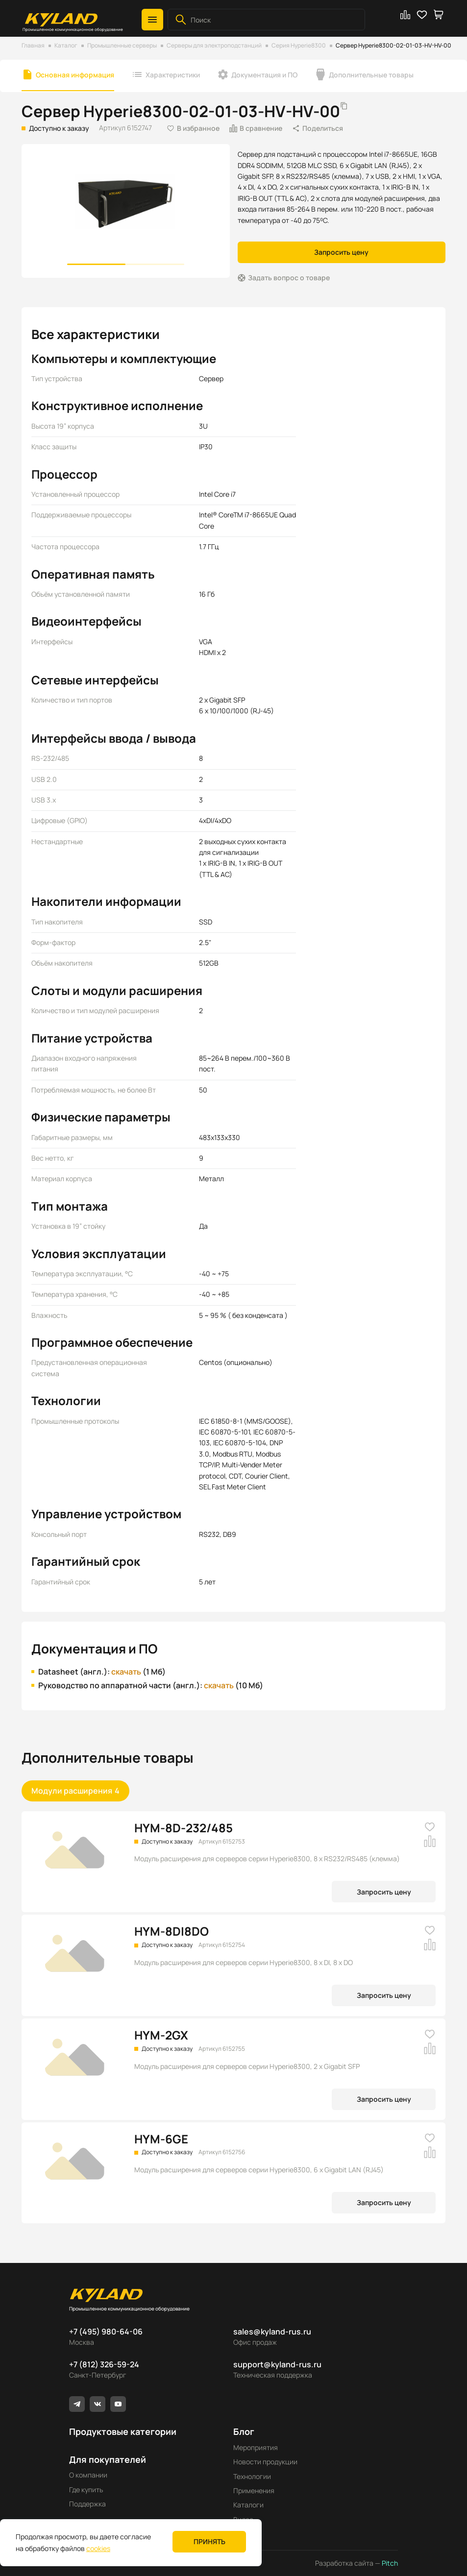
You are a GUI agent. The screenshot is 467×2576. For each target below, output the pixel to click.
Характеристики (173, 74)
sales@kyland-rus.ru (272, 2331)
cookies (98, 2548)
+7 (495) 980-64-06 (106, 2331)
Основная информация (75, 74)
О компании (88, 2474)
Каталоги (248, 2504)
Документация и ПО (264, 74)
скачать (126, 1671)
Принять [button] (209, 2541)
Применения (253, 2490)
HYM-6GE (161, 2139)
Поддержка (87, 2503)
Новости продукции (265, 2461)
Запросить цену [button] (341, 252)
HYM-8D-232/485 (183, 1828)
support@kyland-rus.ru (277, 2364)
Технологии (252, 2476)
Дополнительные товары (371, 74)
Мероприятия (255, 2447)
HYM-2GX (161, 2035)
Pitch (389, 2563)
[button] (152, 19)
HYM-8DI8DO (171, 1931)
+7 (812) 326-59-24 (104, 2364)
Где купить (86, 2489)
